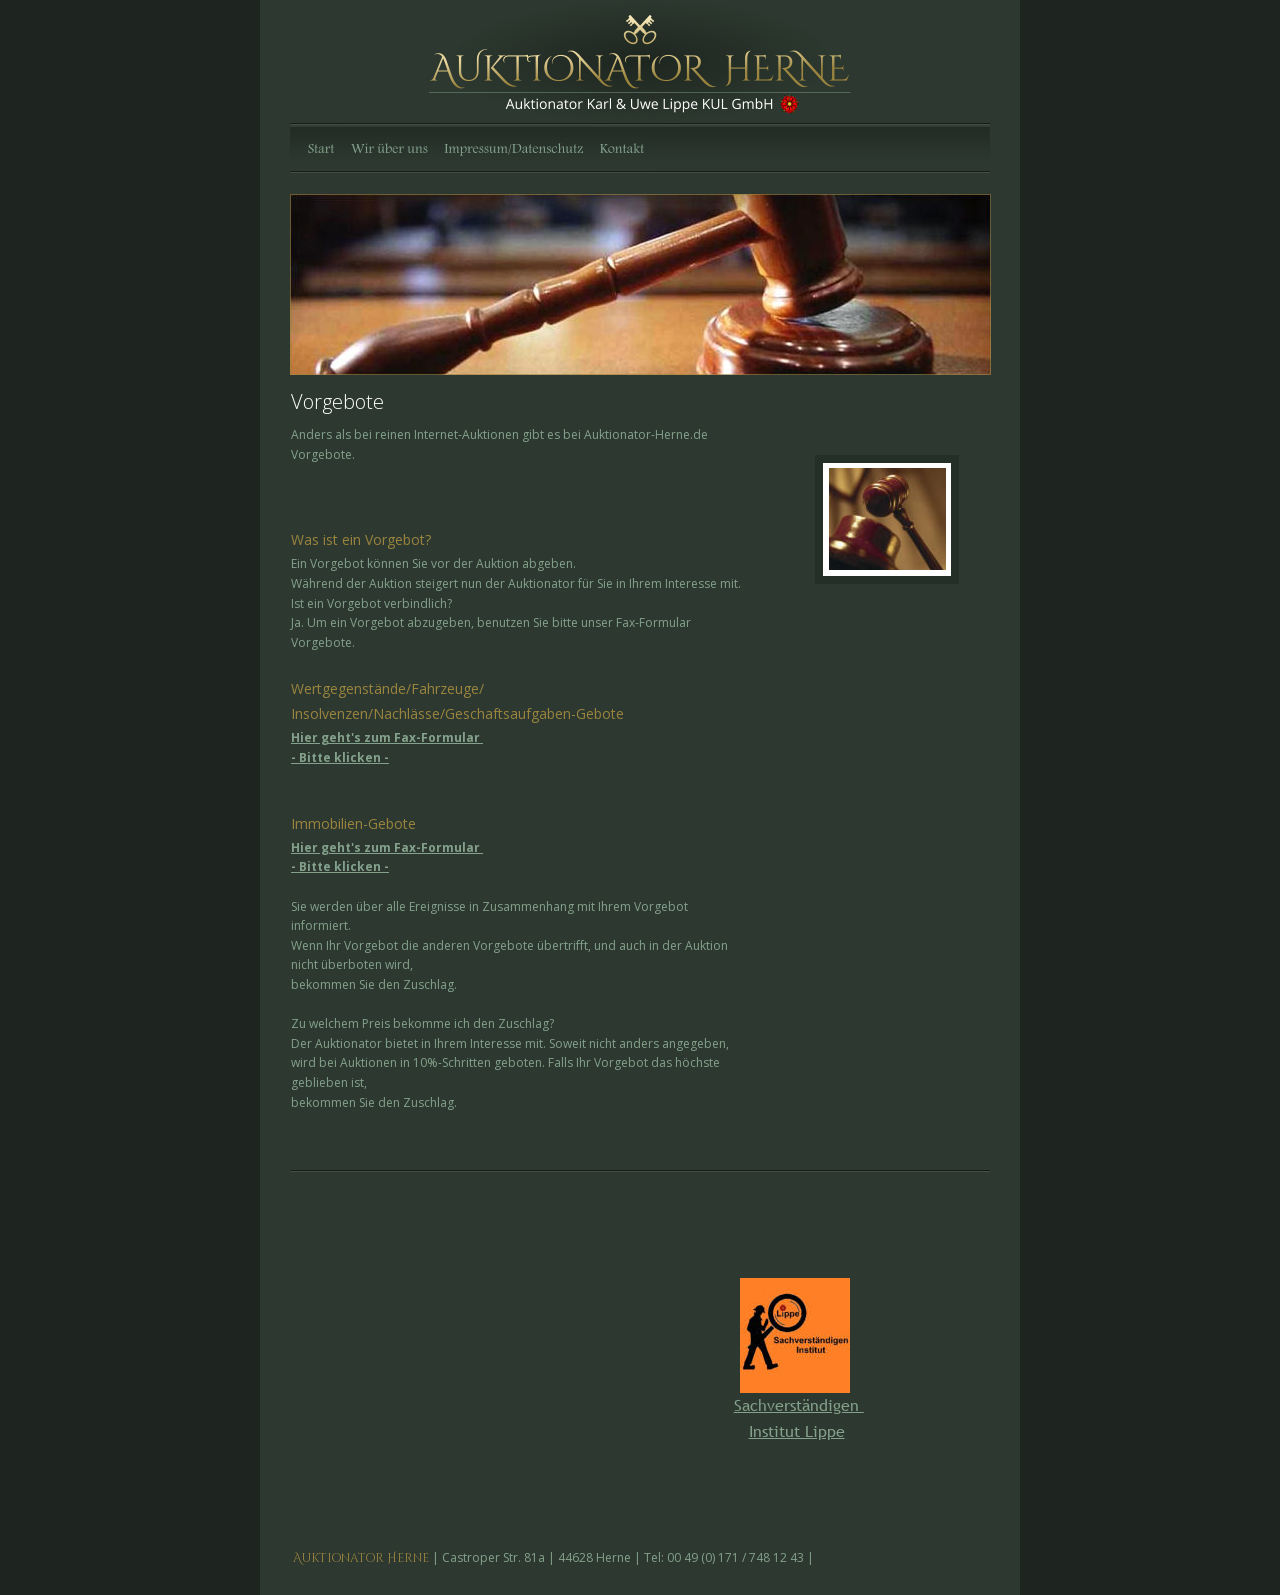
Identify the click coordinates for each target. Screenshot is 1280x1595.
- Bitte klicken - (340, 757)
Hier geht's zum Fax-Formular (387, 737)
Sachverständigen (799, 1405)
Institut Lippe (797, 1431)
